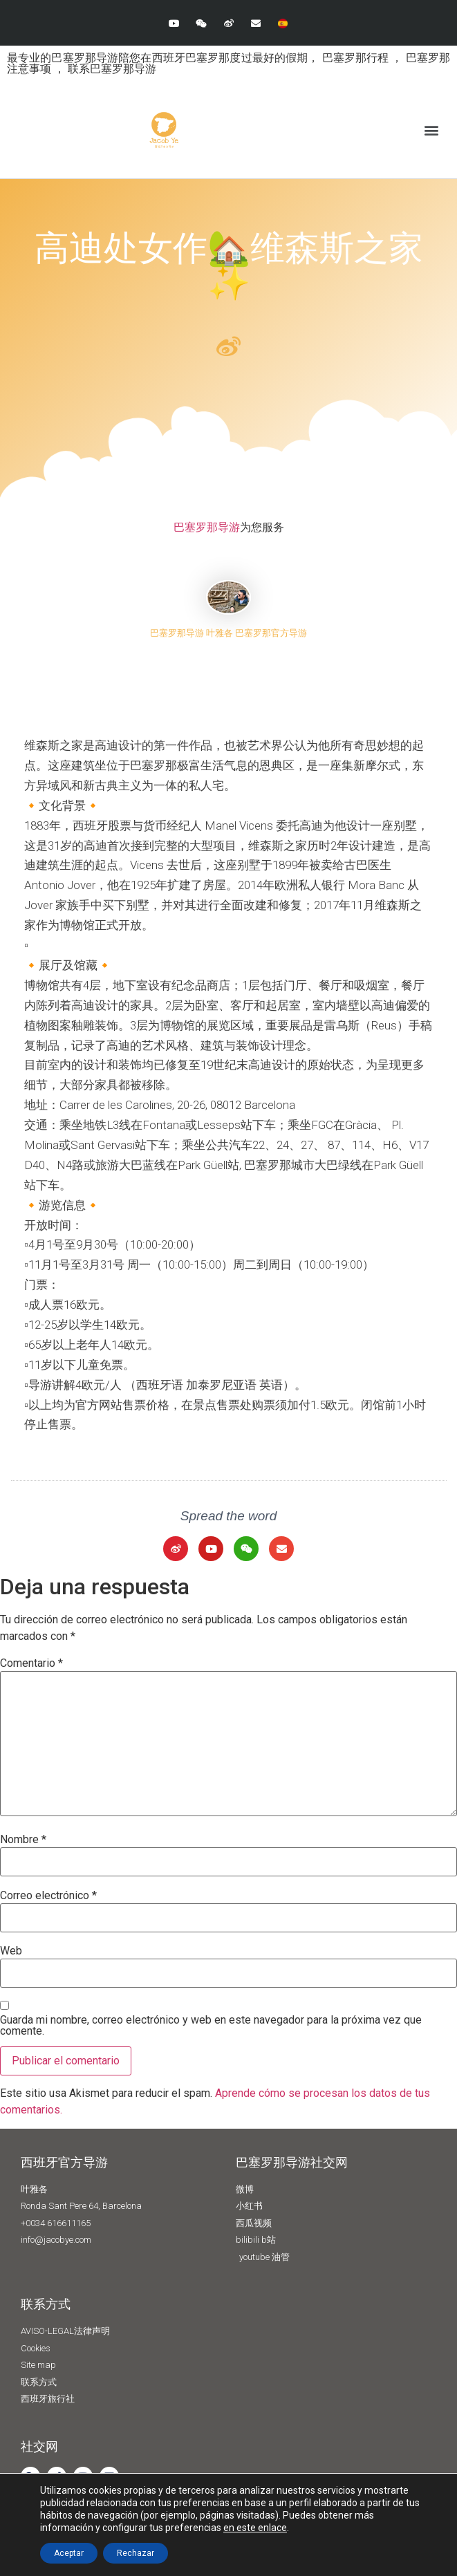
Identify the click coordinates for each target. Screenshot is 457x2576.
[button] (431, 130)
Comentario (31, 1663)
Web (11, 1951)
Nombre (23, 1839)
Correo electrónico (48, 1895)
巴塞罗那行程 (357, 57)
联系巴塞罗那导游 (112, 68)
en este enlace (255, 2527)
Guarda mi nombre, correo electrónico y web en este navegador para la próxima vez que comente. (211, 2026)
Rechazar (135, 2553)
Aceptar (69, 2553)
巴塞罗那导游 (207, 527)
